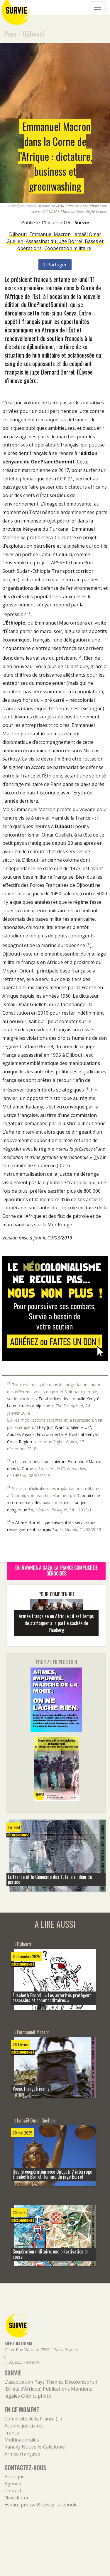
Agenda (12, 2483)
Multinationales (21, 2440)
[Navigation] (97, 7)
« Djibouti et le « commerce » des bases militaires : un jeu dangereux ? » (53, 1503)
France (11, 2433)
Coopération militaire (67, 248)
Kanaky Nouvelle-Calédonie (34, 2447)
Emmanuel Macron (50, 234)
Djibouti (33, 33)
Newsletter (16, 2497)
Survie (82, 222)
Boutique (14, 2476)
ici (54, 1165)
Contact (12, 2490)
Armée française (22, 2454)
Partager (55, 264)
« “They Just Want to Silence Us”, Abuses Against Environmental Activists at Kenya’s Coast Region (53, 1434)
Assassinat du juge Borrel (54, 241)
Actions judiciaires (24, 2425)
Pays (10, 33)
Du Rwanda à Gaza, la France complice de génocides (56, 1570)
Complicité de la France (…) (33, 2418)
